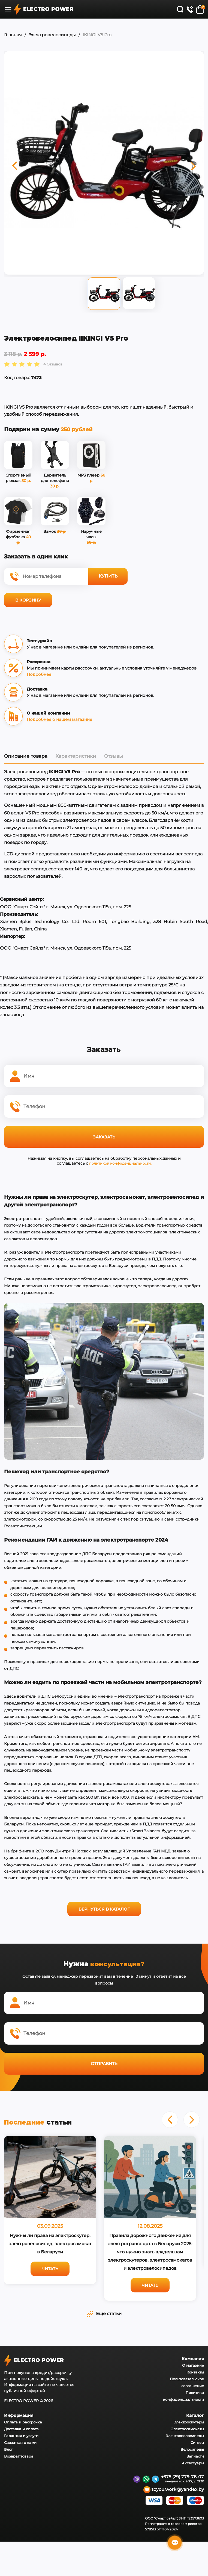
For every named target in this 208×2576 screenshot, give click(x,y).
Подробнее (39, 673)
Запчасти (195, 2455)
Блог (8, 2448)
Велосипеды (192, 2448)
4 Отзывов (52, 363)
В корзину (28, 599)
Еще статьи (104, 2312)
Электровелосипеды (52, 34)
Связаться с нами (20, 2441)
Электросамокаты (187, 2428)
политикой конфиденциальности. (120, 1162)
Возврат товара (18, 2455)
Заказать (104, 1135)
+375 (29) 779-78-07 (182, 2475)
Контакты (195, 2371)
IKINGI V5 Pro (97, 34)
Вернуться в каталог (104, 1908)
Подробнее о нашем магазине (59, 718)
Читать (49, 2267)
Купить (108, 575)
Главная (13, 34)
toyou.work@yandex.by (173, 2488)
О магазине (193, 2364)
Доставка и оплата (21, 2428)
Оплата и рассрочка (23, 2421)
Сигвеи (197, 2441)
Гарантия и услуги (21, 2434)
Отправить (104, 2062)
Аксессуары (193, 2462)
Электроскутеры (189, 2421)
